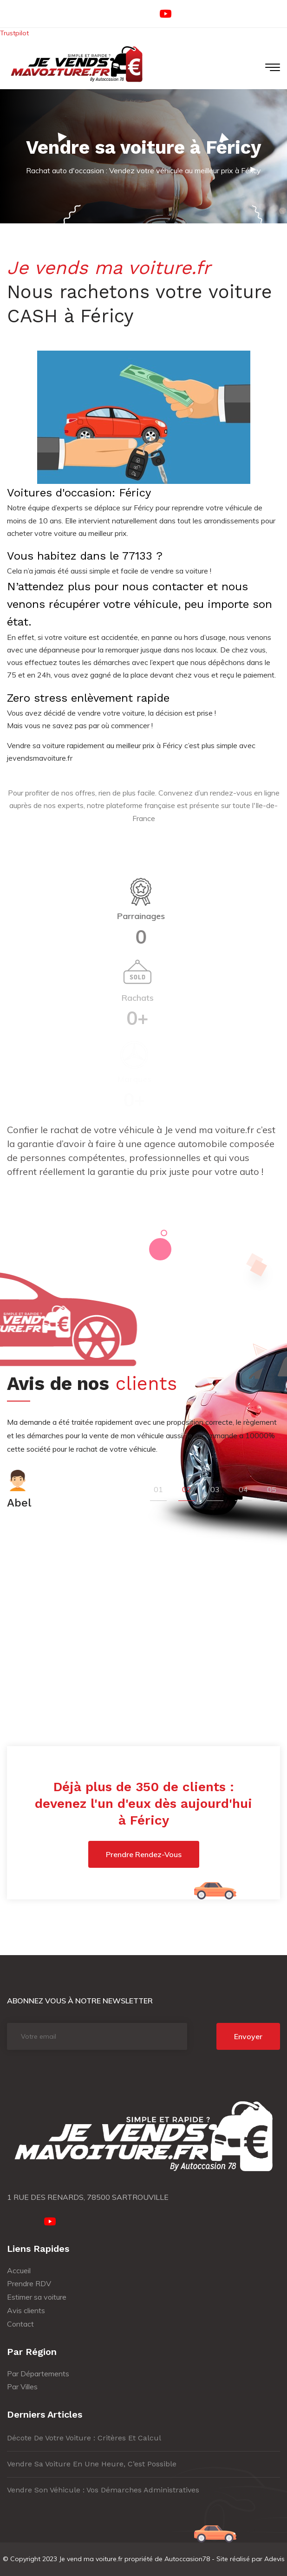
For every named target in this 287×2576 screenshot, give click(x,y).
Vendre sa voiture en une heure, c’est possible (91, 2463)
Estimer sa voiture (36, 2297)
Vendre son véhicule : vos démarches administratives (103, 2489)
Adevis (274, 2559)
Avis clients (26, 2310)
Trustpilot (14, 33)
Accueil (19, 2270)
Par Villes (22, 2386)
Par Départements (38, 2373)
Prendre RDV (29, 2283)
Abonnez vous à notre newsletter (80, 2000)
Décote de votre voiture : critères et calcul (84, 2437)
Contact (20, 2323)
